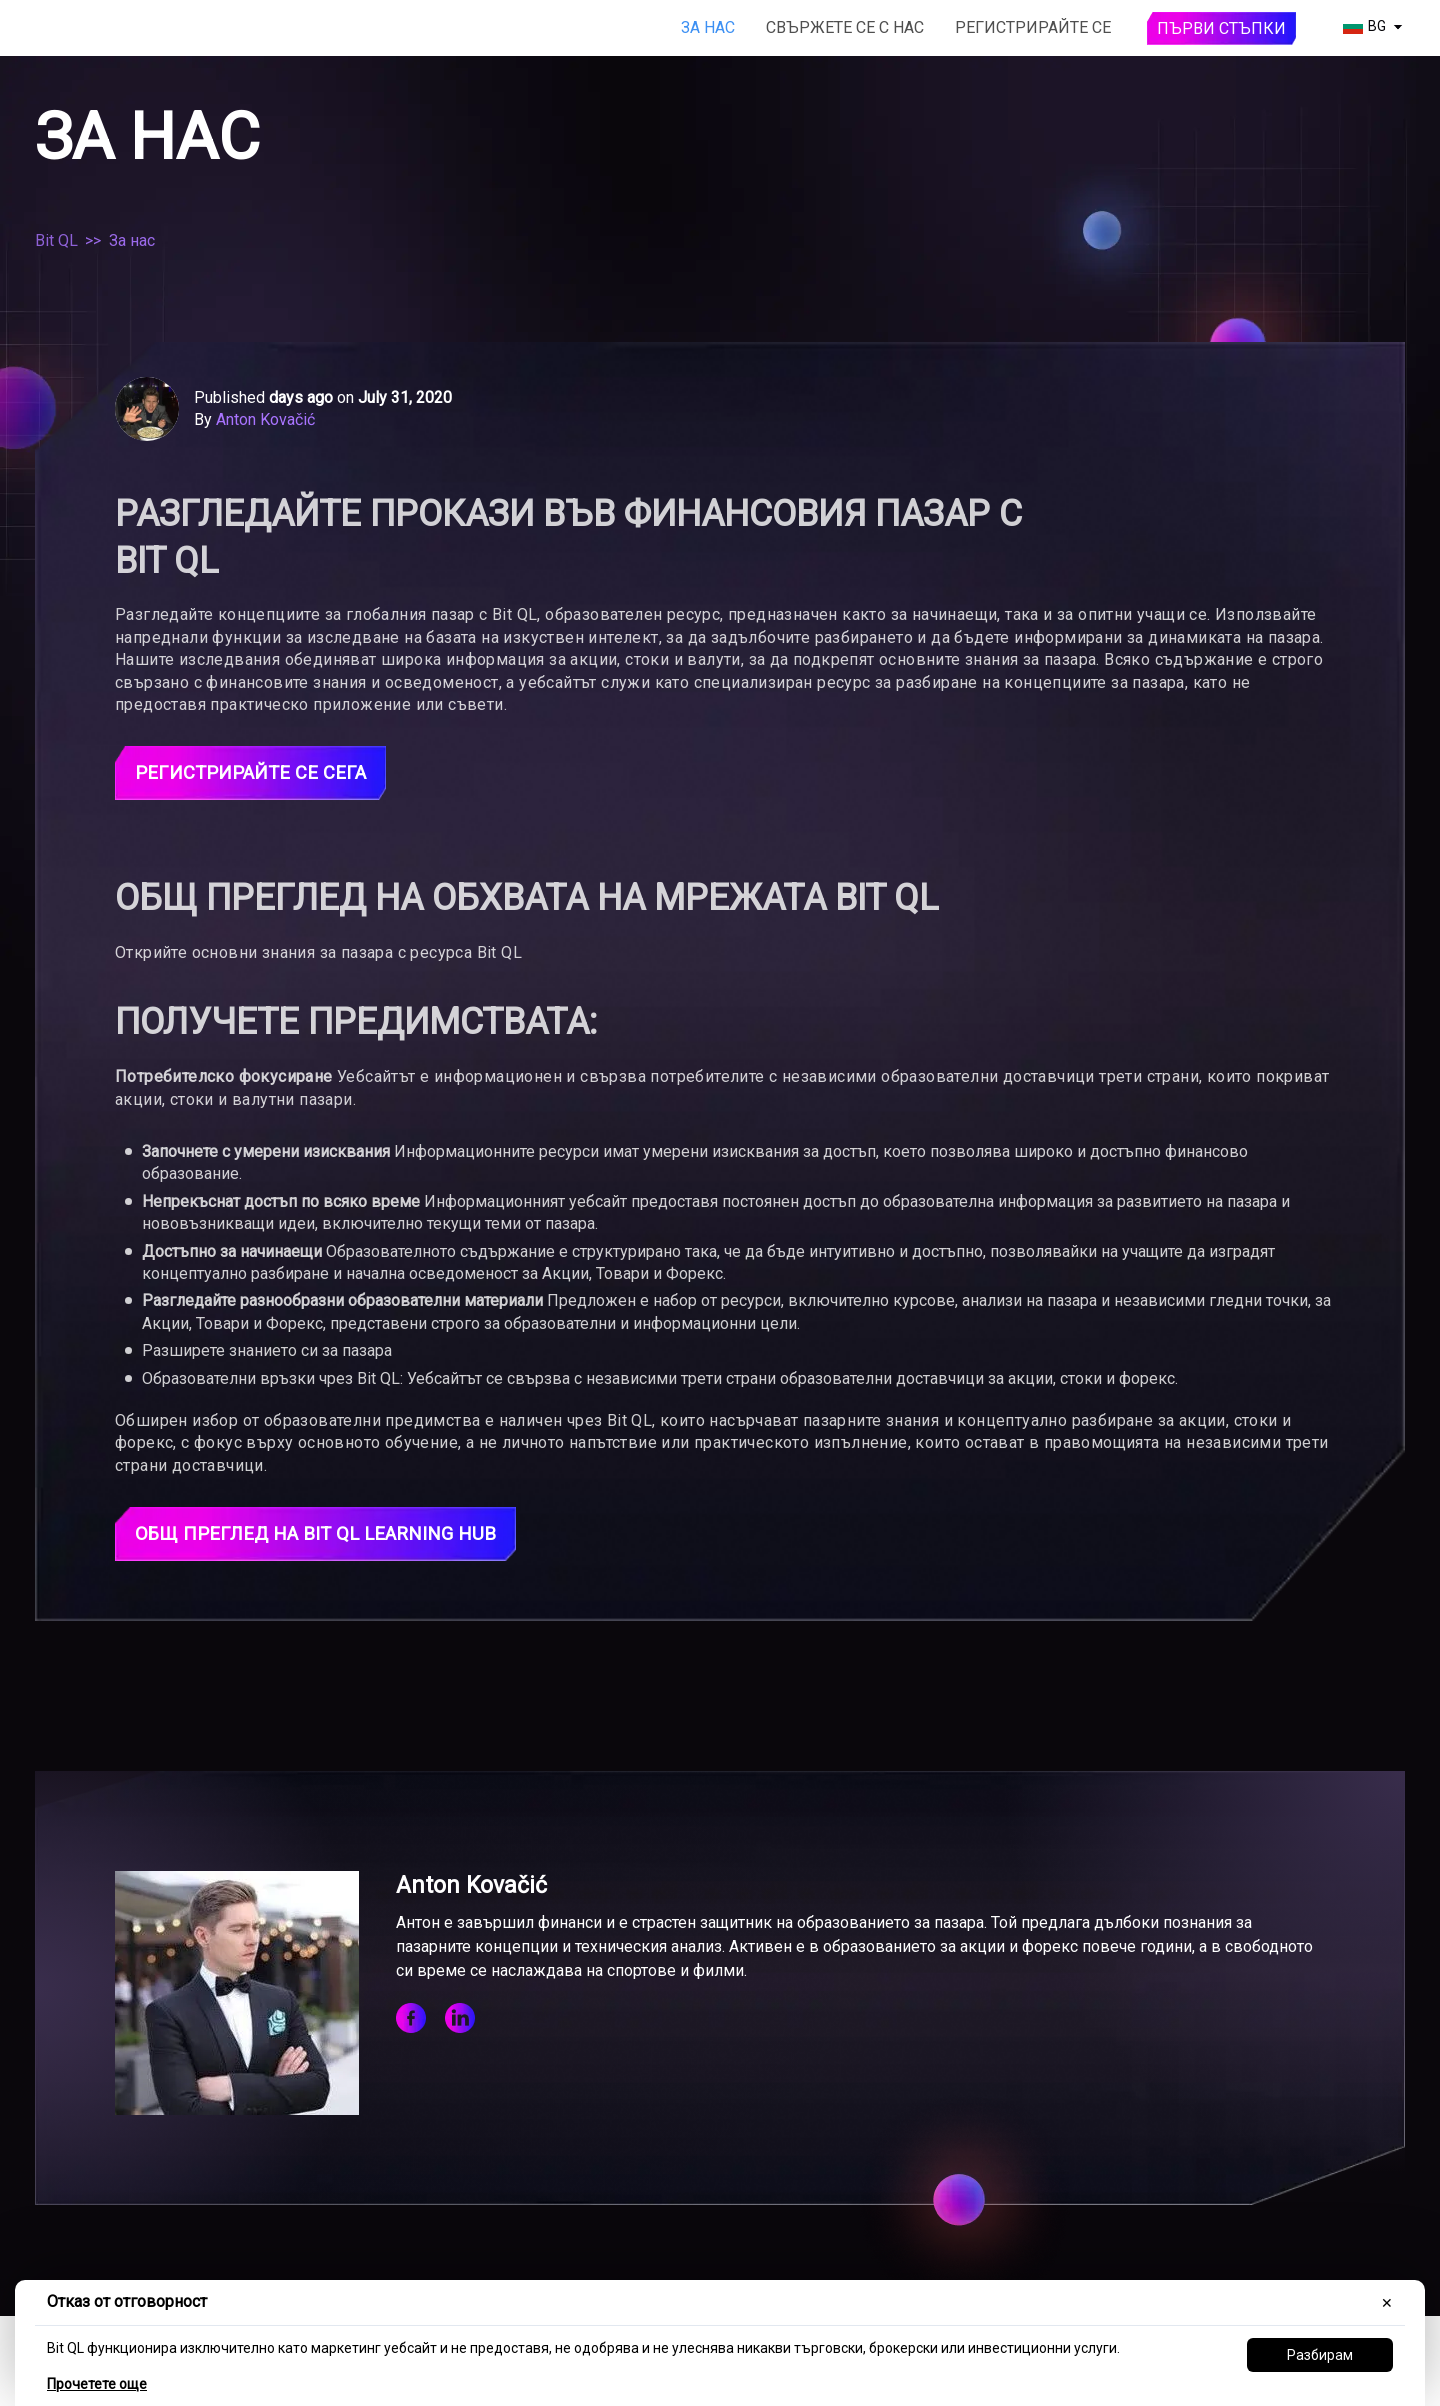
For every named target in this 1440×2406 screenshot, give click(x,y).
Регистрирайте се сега (260, 774)
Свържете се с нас (845, 27)
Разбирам (1320, 2355)
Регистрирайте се (1033, 27)
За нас (708, 27)
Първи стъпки (1221, 28)
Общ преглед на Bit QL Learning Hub (330, 1537)
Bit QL (56, 240)
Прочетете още (97, 2384)
